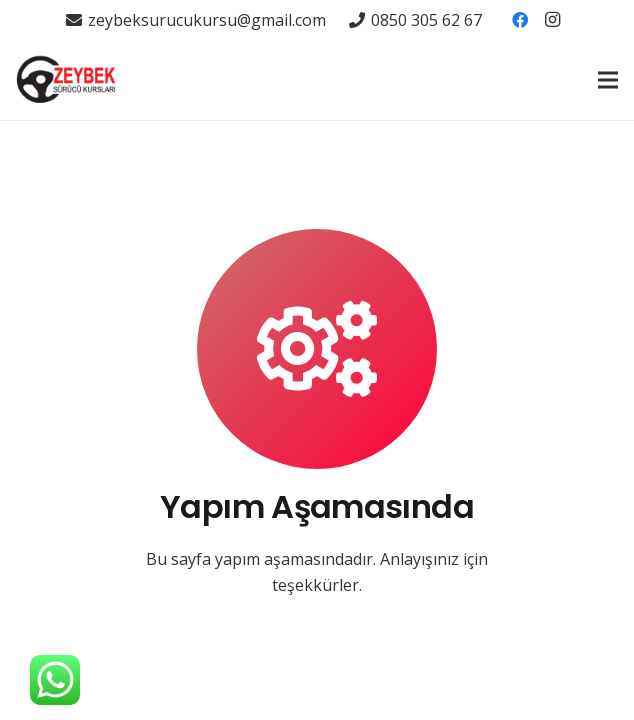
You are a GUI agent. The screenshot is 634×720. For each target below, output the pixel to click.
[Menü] (608, 80)
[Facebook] (520, 20)
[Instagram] (552, 20)
